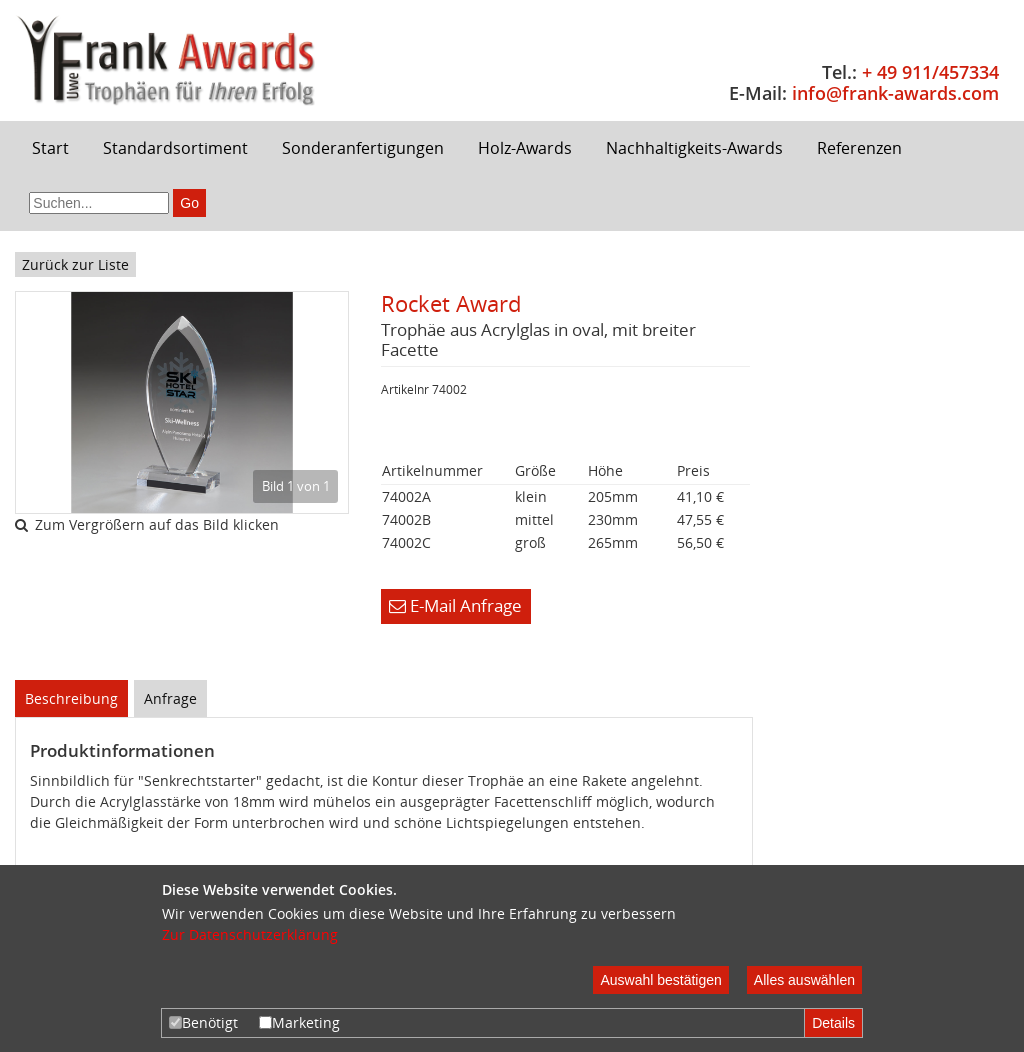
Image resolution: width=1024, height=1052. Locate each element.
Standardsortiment (175, 148)
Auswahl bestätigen (660, 980)
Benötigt (203, 1022)
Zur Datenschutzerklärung (250, 934)
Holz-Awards (525, 148)
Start (50, 148)
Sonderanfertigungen (363, 148)
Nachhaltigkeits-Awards (694, 148)
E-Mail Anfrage (455, 605)
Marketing (299, 1022)
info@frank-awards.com (895, 93)
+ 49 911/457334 (930, 72)
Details (833, 1023)
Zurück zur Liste (75, 264)
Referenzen (859, 148)
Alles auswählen (804, 980)
